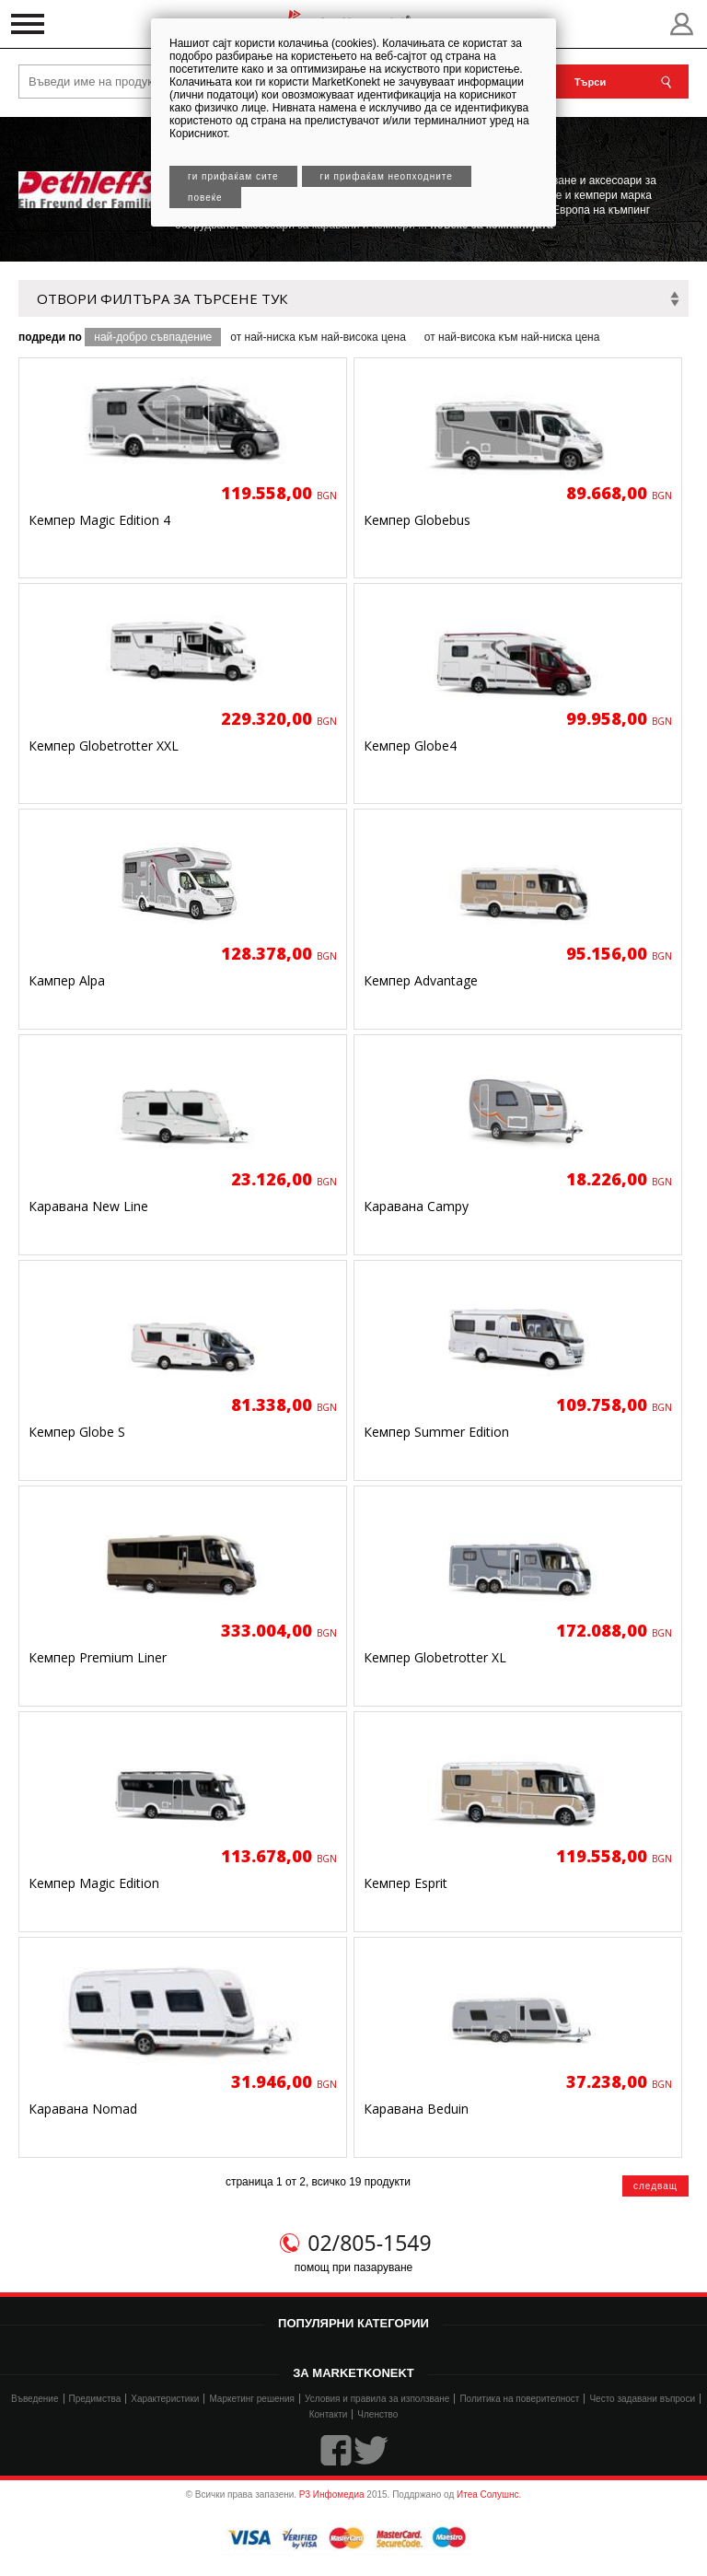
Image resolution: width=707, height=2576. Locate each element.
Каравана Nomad (83, 2108)
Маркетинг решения (252, 2399)
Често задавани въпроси (642, 2399)
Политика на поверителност (519, 2399)
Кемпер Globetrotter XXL (104, 745)
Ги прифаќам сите (233, 176)
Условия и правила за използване (377, 2399)
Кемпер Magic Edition (94, 1883)
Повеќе (205, 197)
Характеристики (165, 2399)
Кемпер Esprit (405, 1883)
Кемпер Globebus (417, 520)
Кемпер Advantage (421, 980)
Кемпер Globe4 (410, 745)
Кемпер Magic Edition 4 (99, 520)
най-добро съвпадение (153, 337)
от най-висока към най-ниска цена (512, 337)
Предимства (95, 2399)
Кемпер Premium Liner (98, 1657)
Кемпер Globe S (77, 1431)
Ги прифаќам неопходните (386, 176)
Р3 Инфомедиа (332, 2494)
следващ (655, 2186)
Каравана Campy (416, 1206)
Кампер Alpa (67, 980)
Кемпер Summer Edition (436, 1431)
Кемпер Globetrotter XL (435, 1657)
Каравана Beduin (416, 2108)
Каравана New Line (88, 1206)
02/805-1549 (369, 2242)
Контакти (328, 2414)
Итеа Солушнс (488, 2494)
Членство (377, 2414)
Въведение (35, 2399)
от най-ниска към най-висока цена (318, 337)
